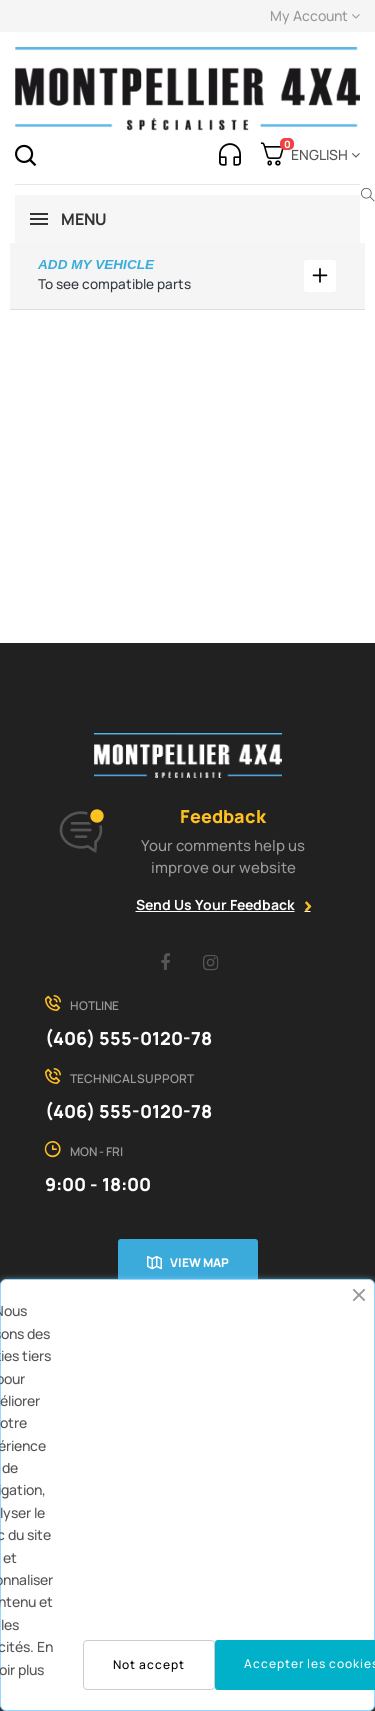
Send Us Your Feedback (215, 904)
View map (199, 1262)
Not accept (149, 1664)
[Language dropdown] (322, 155)
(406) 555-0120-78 (128, 1038)
